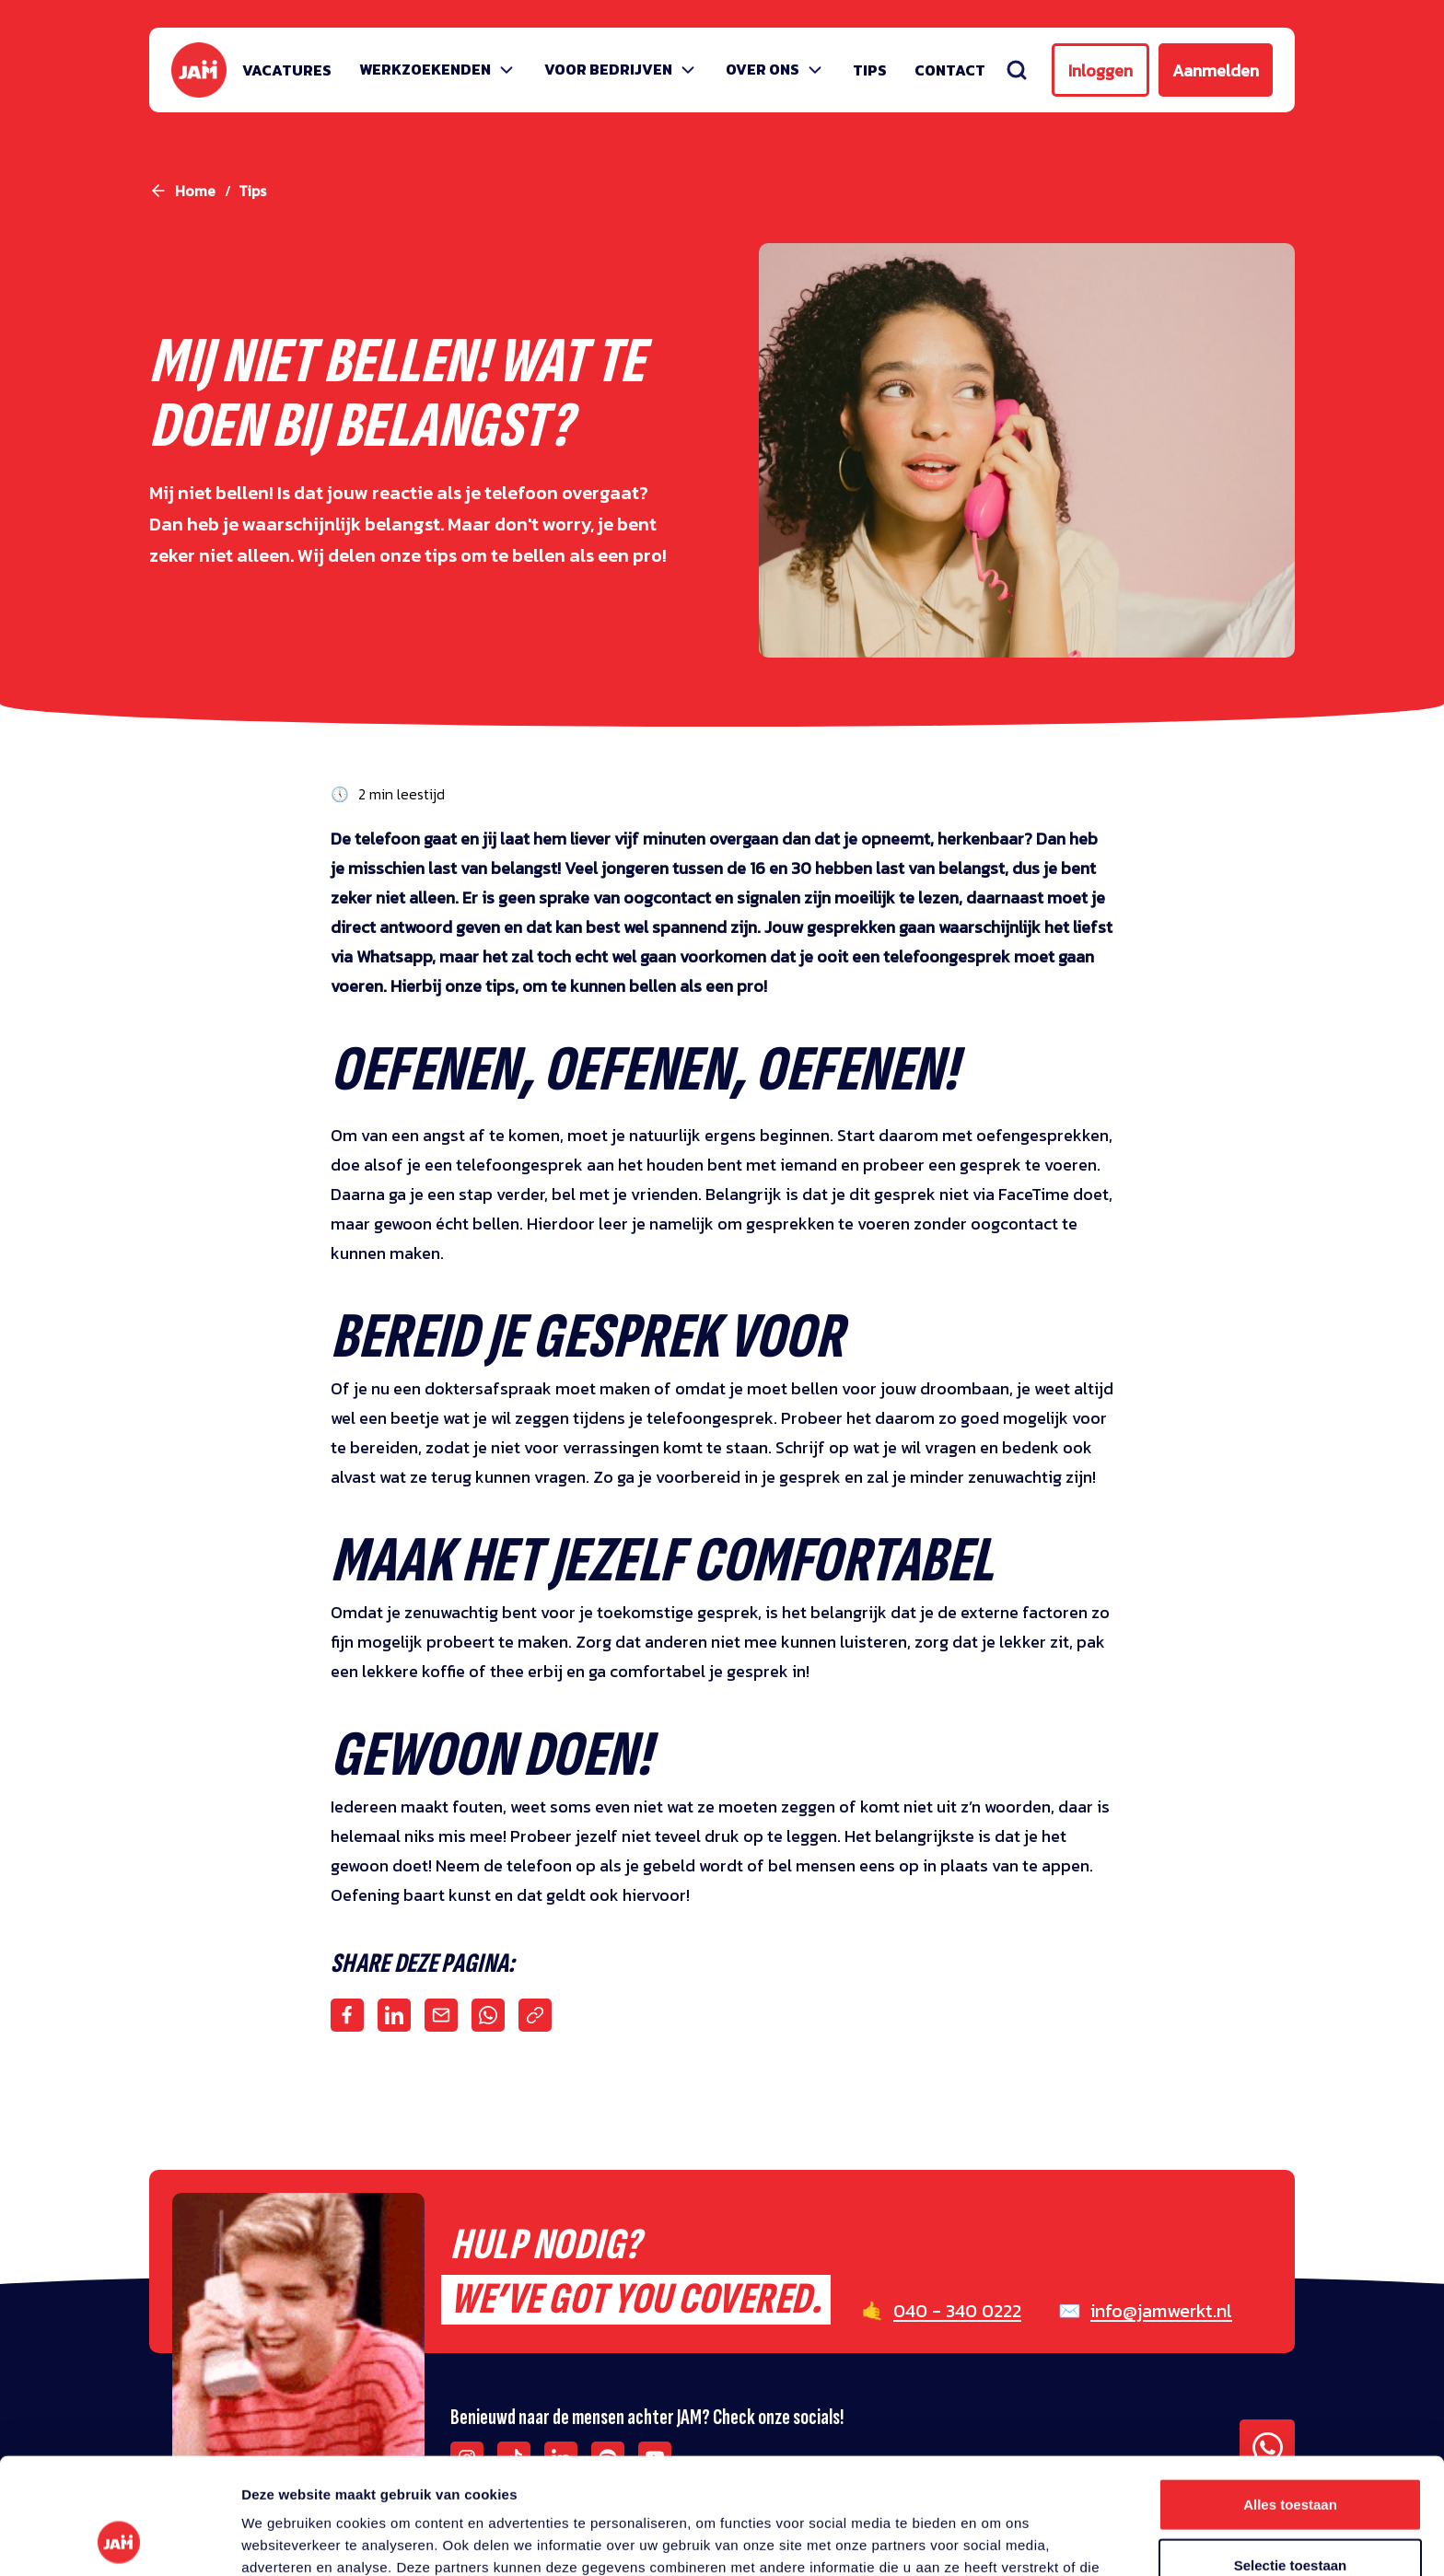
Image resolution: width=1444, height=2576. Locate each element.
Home (195, 191)
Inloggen (1100, 70)
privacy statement (857, 2480)
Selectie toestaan (1290, 2456)
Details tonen (995, 2539)
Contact (949, 70)
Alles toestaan (1290, 2395)
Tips (870, 70)
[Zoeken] (1016, 70)
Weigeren (1290, 2516)
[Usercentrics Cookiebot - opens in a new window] (119, 2540)
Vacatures (287, 70)
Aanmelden (1215, 70)
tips (252, 191)
